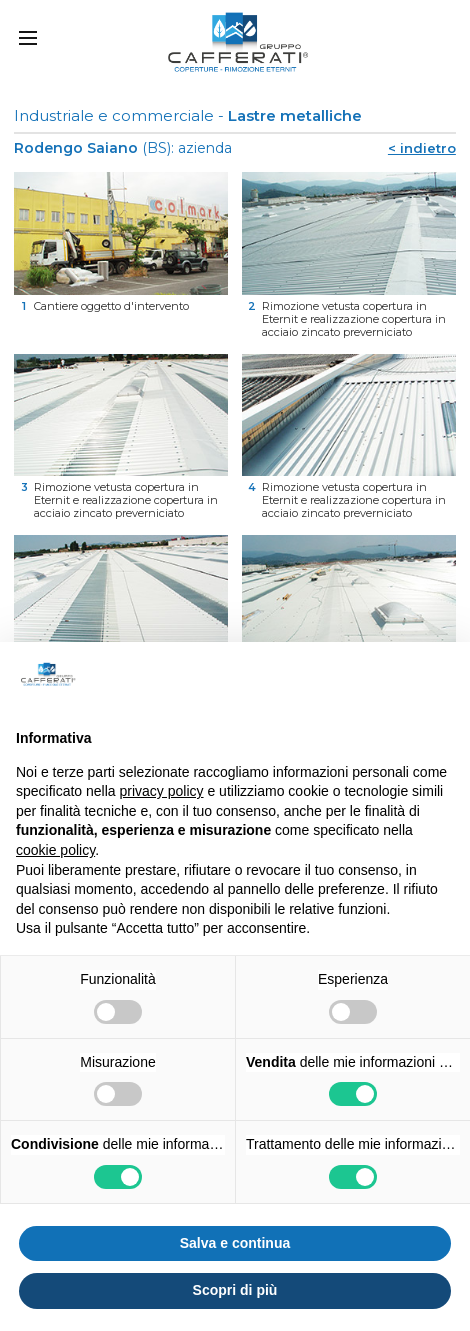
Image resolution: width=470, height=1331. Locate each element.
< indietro (422, 148)
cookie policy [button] (55, 850)
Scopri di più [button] (235, 1290)
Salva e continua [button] (235, 1243)
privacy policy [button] (162, 791)
